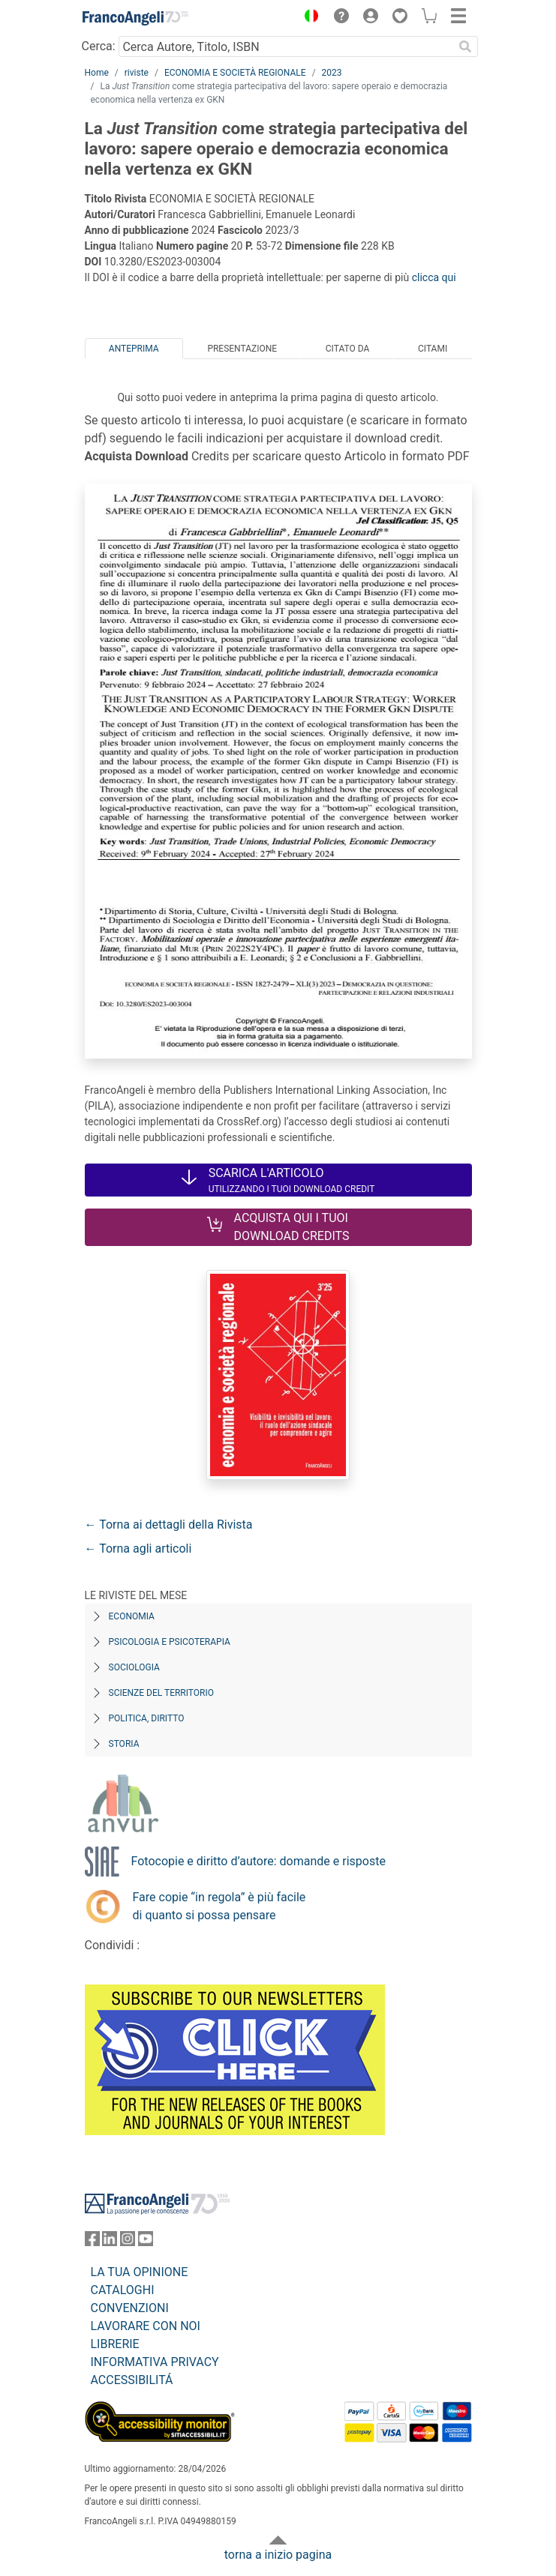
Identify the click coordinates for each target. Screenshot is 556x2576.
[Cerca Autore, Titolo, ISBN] (286, 46)
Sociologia (134, 1667)
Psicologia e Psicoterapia (169, 1642)
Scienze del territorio (162, 1693)
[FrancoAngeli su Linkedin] (109, 2242)
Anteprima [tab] (134, 348)
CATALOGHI (123, 2290)
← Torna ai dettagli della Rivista (169, 1524)
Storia (124, 1744)
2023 (332, 72)
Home (97, 72)
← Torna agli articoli (138, 1548)
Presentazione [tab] (242, 348)
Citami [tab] (432, 348)
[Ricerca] (466, 46)
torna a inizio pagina (278, 2555)
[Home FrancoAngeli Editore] (135, 18)
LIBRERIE (115, 2344)
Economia (132, 1616)
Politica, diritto (147, 1718)
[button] (308, 17)
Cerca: (99, 46)
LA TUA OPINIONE (139, 2272)
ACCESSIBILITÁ (132, 2380)
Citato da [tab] (347, 348)
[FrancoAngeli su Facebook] (92, 2242)
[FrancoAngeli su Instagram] (127, 2242)
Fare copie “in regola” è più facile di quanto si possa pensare (219, 1906)
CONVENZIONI (130, 2308)
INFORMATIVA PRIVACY (155, 2362)
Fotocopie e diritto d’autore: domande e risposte (258, 1861)
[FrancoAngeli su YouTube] (145, 2242)
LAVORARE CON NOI (145, 2326)
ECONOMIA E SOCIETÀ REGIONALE (235, 72)
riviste (137, 72)
